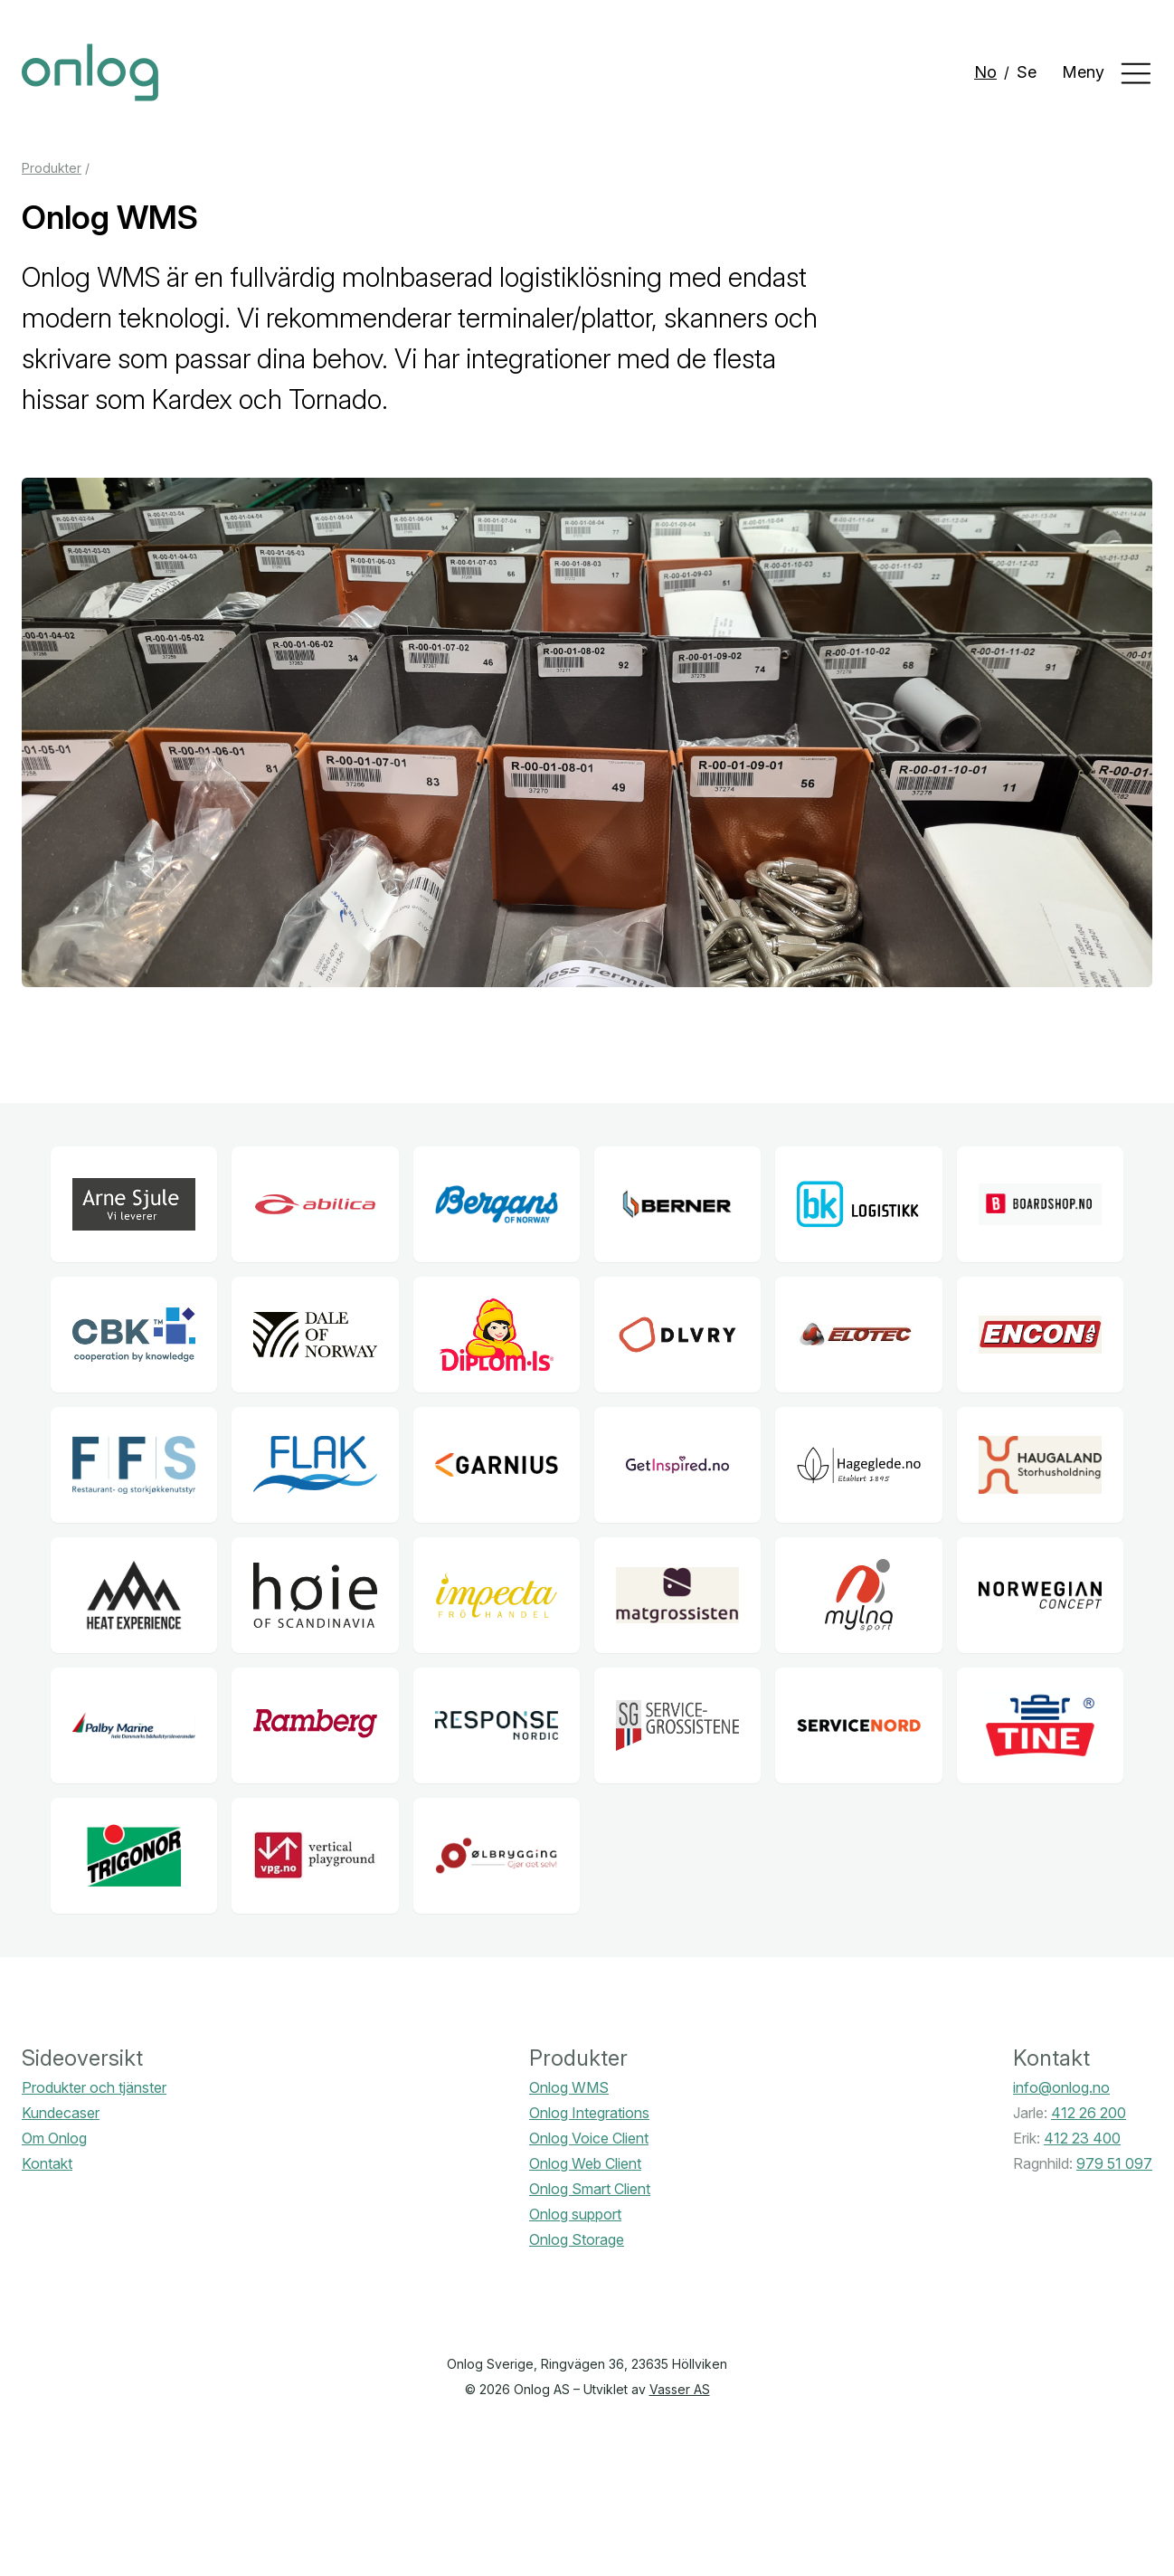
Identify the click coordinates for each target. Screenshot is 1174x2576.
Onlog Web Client (585, 2163)
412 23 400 (1082, 2138)
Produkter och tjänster (94, 2087)
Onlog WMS (569, 2087)
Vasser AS (679, 2389)
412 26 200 (1088, 2113)
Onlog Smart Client (589, 2189)
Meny (1107, 73)
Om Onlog (54, 2138)
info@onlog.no (1061, 2087)
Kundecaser (60, 2113)
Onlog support (575, 2214)
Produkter (51, 168)
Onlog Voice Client (589, 2138)
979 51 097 (1114, 2163)
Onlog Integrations (589, 2113)
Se (1027, 71)
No (985, 71)
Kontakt (47, 2163)
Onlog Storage (576, 2239)
